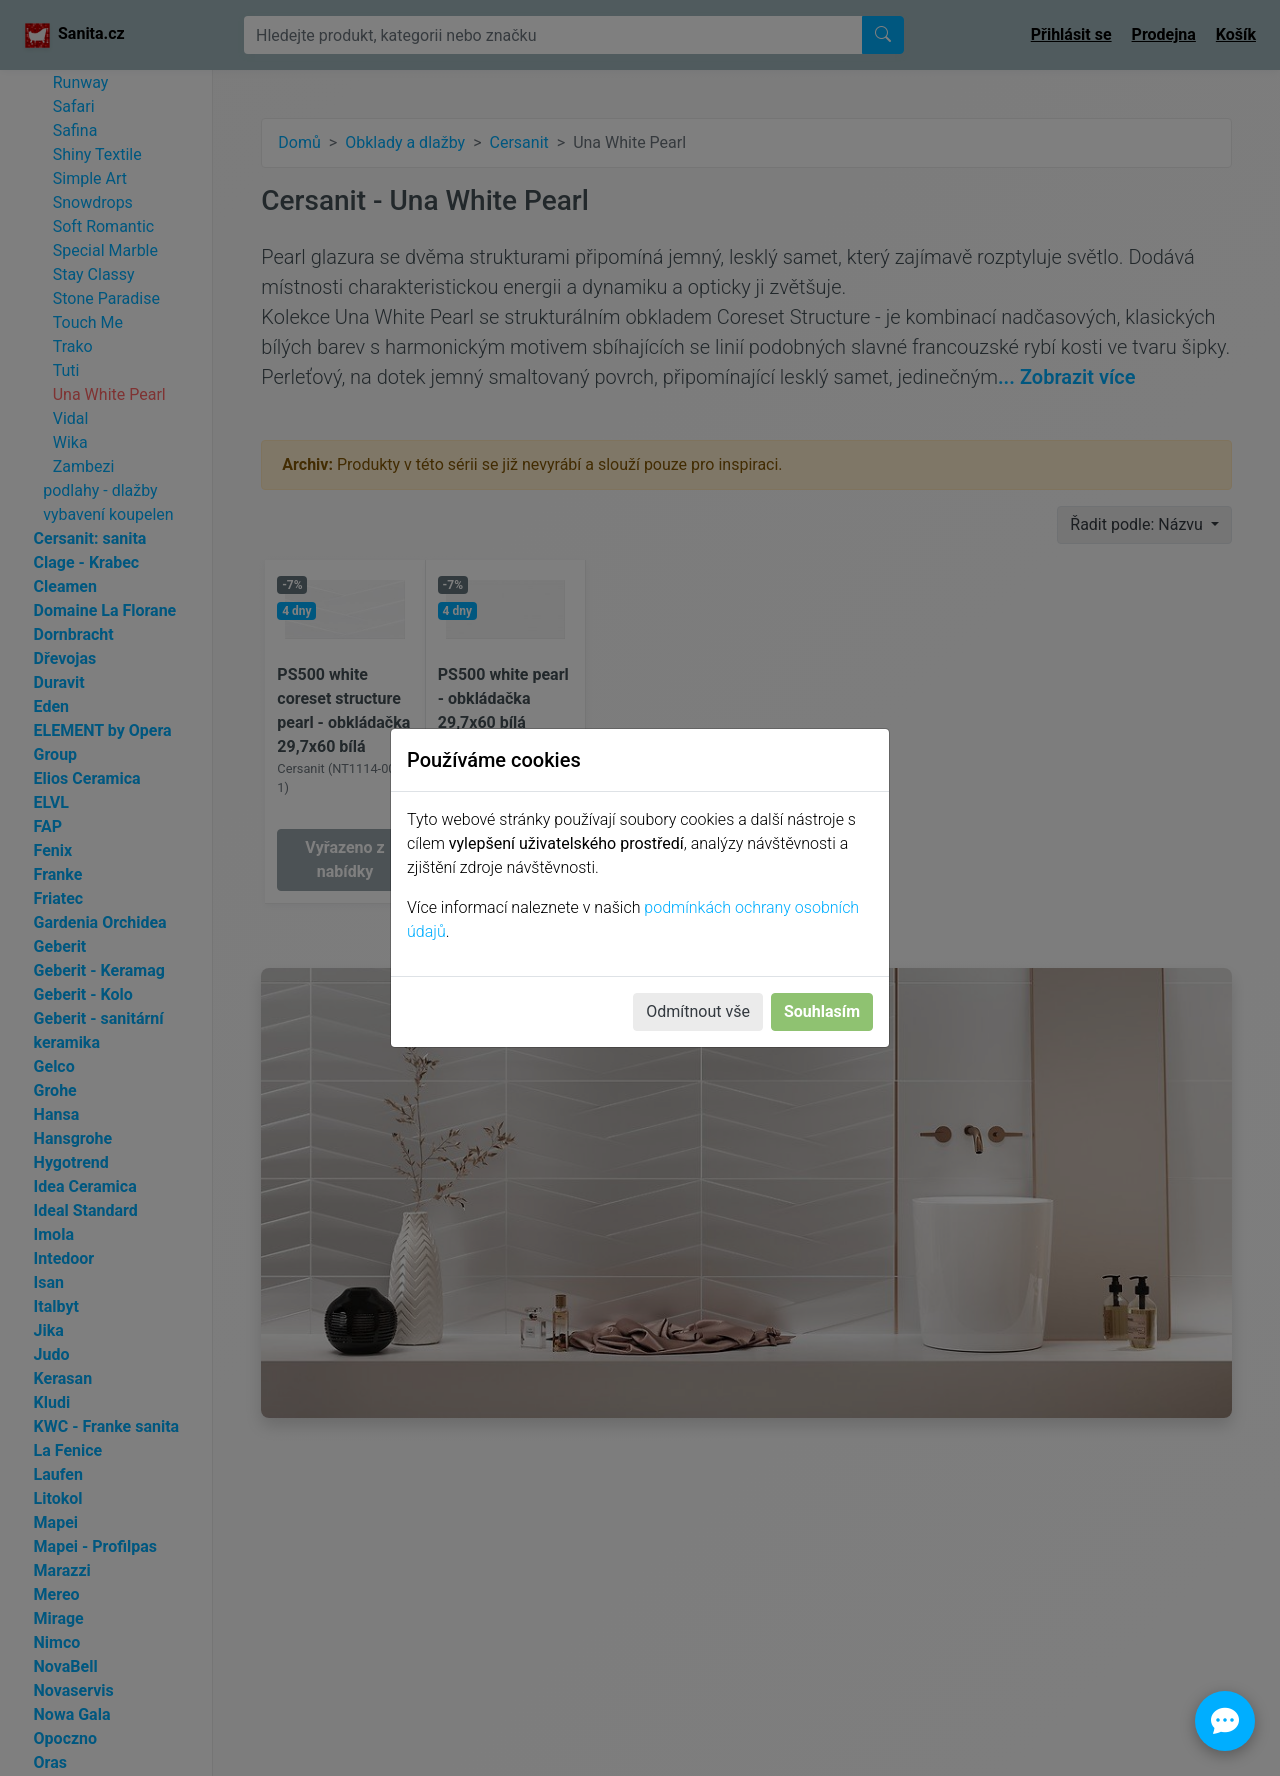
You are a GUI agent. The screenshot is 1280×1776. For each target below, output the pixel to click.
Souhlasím (822, 1011)
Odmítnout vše (698, 1011)
